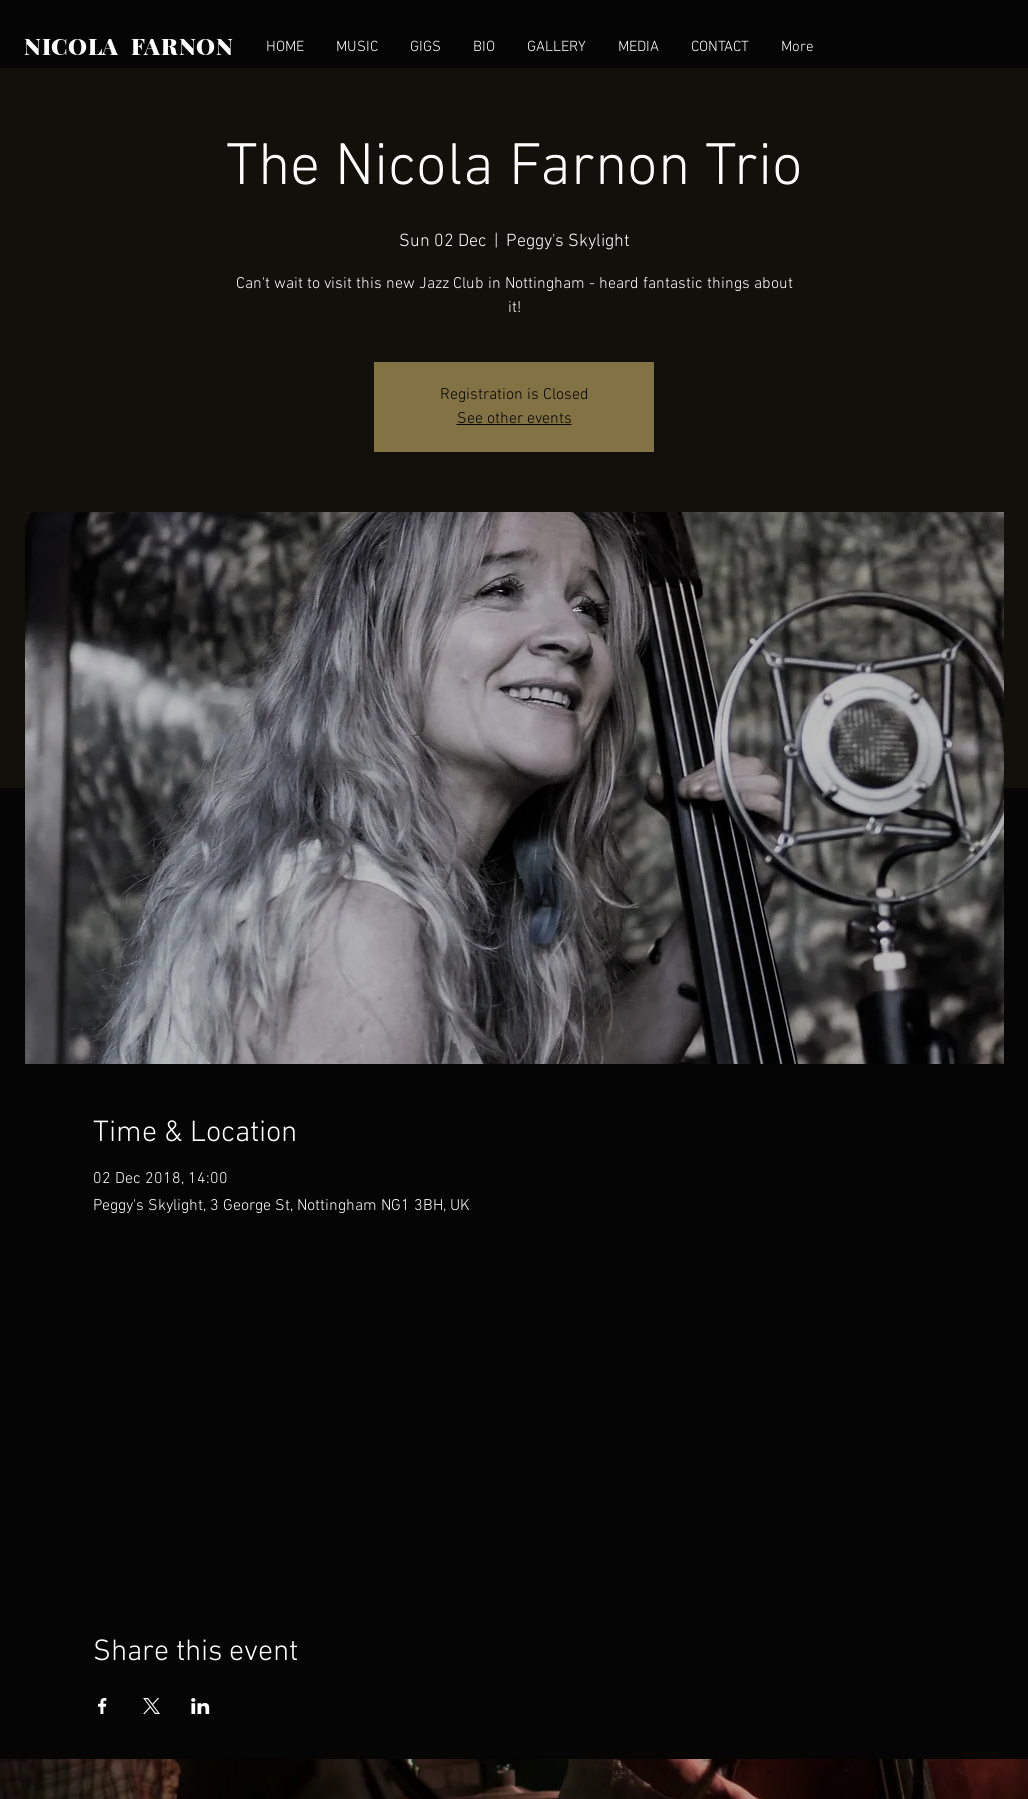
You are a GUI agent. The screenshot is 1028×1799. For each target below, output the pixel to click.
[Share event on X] (151, 1706)
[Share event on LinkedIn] (200, 1706)
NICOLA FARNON (129, 45)
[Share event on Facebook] (102, 1706)
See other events (514, 419)
